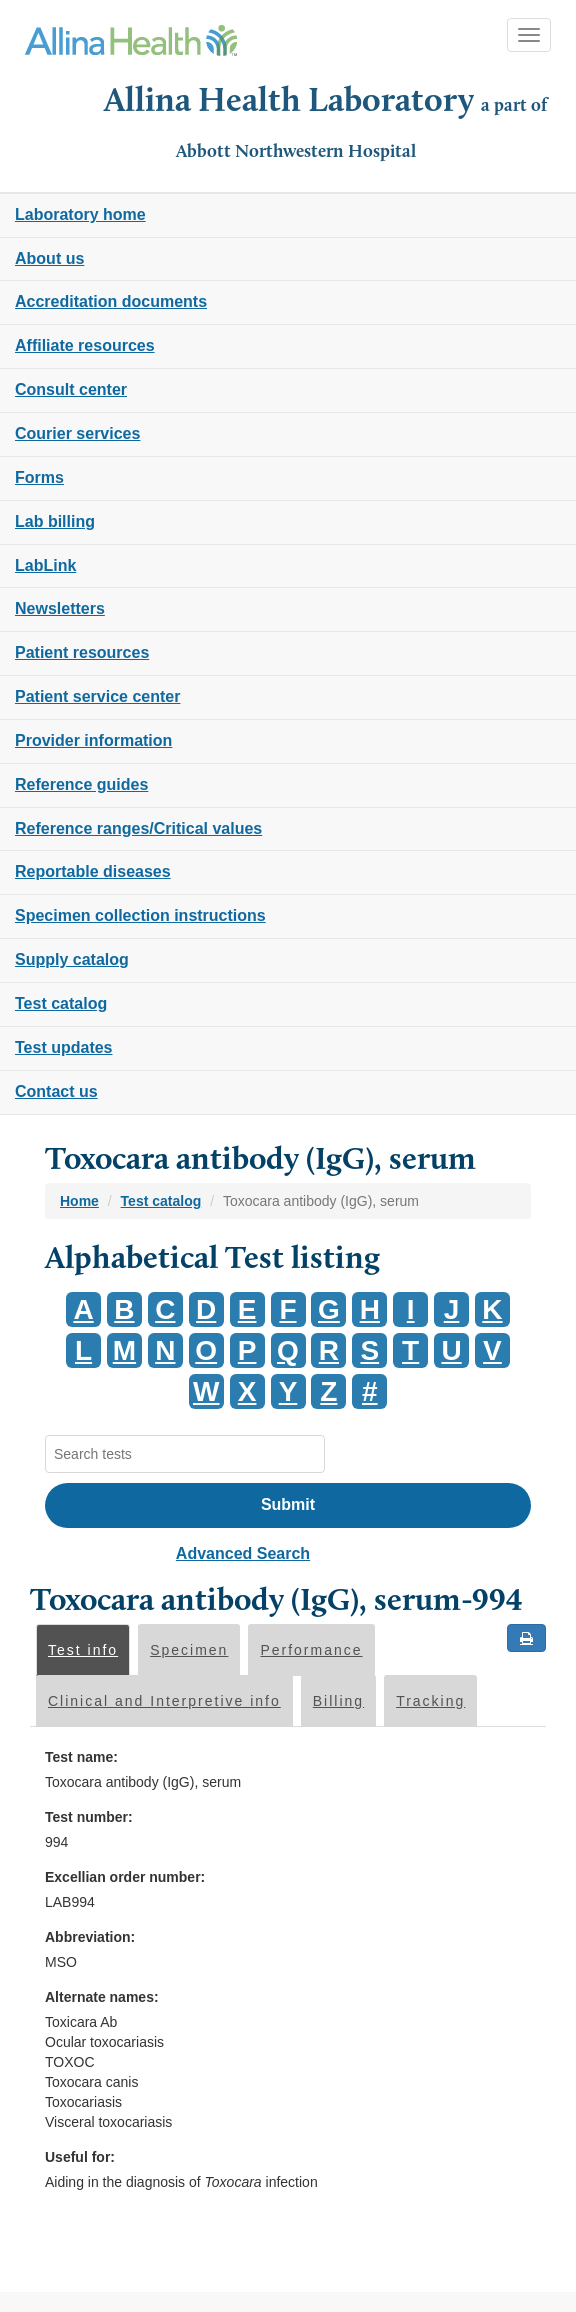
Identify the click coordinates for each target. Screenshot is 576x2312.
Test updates (64, 1047)
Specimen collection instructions (140, 915)
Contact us (56, 1091)
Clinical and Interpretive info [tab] (164, 1701)
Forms (39, 477)
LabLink (45, 565)
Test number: (89, 1817)
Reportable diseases (93, 871)
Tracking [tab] (430, 1701)
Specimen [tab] (189, 1650)
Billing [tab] (338, 1701)
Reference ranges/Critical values (138, 828)
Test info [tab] (83, 1650)
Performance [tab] (311, 1650)
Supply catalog (72, 959)
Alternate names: (102, 1997)
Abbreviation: (90, 1937)
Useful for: (80, 2157)
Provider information (93, 740)
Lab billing (55, 521)
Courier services (77, 433)
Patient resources (82, 652)
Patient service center (97, 696)
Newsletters (60, 608)
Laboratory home (80, 214)
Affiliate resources (85, 345)
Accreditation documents (111, 301)
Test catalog (61, 1003)
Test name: (81, 1757)
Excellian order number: (125, 1877)
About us (49, 258)
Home (79, 1201)
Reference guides (81, 784)
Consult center (71, 389)
